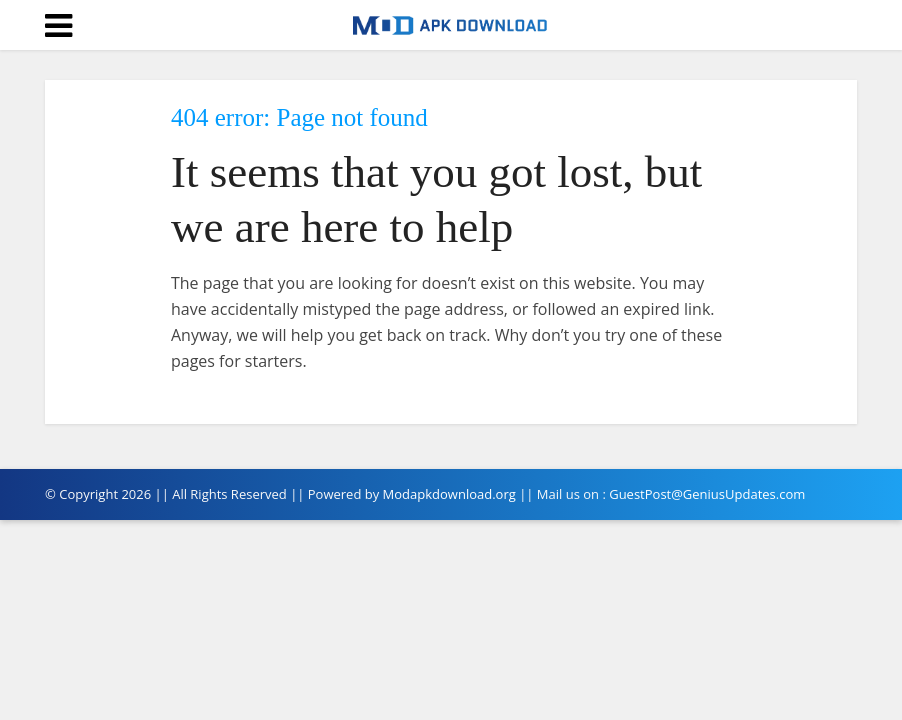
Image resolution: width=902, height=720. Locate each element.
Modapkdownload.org (449, 494)
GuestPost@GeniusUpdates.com (707, 494)
